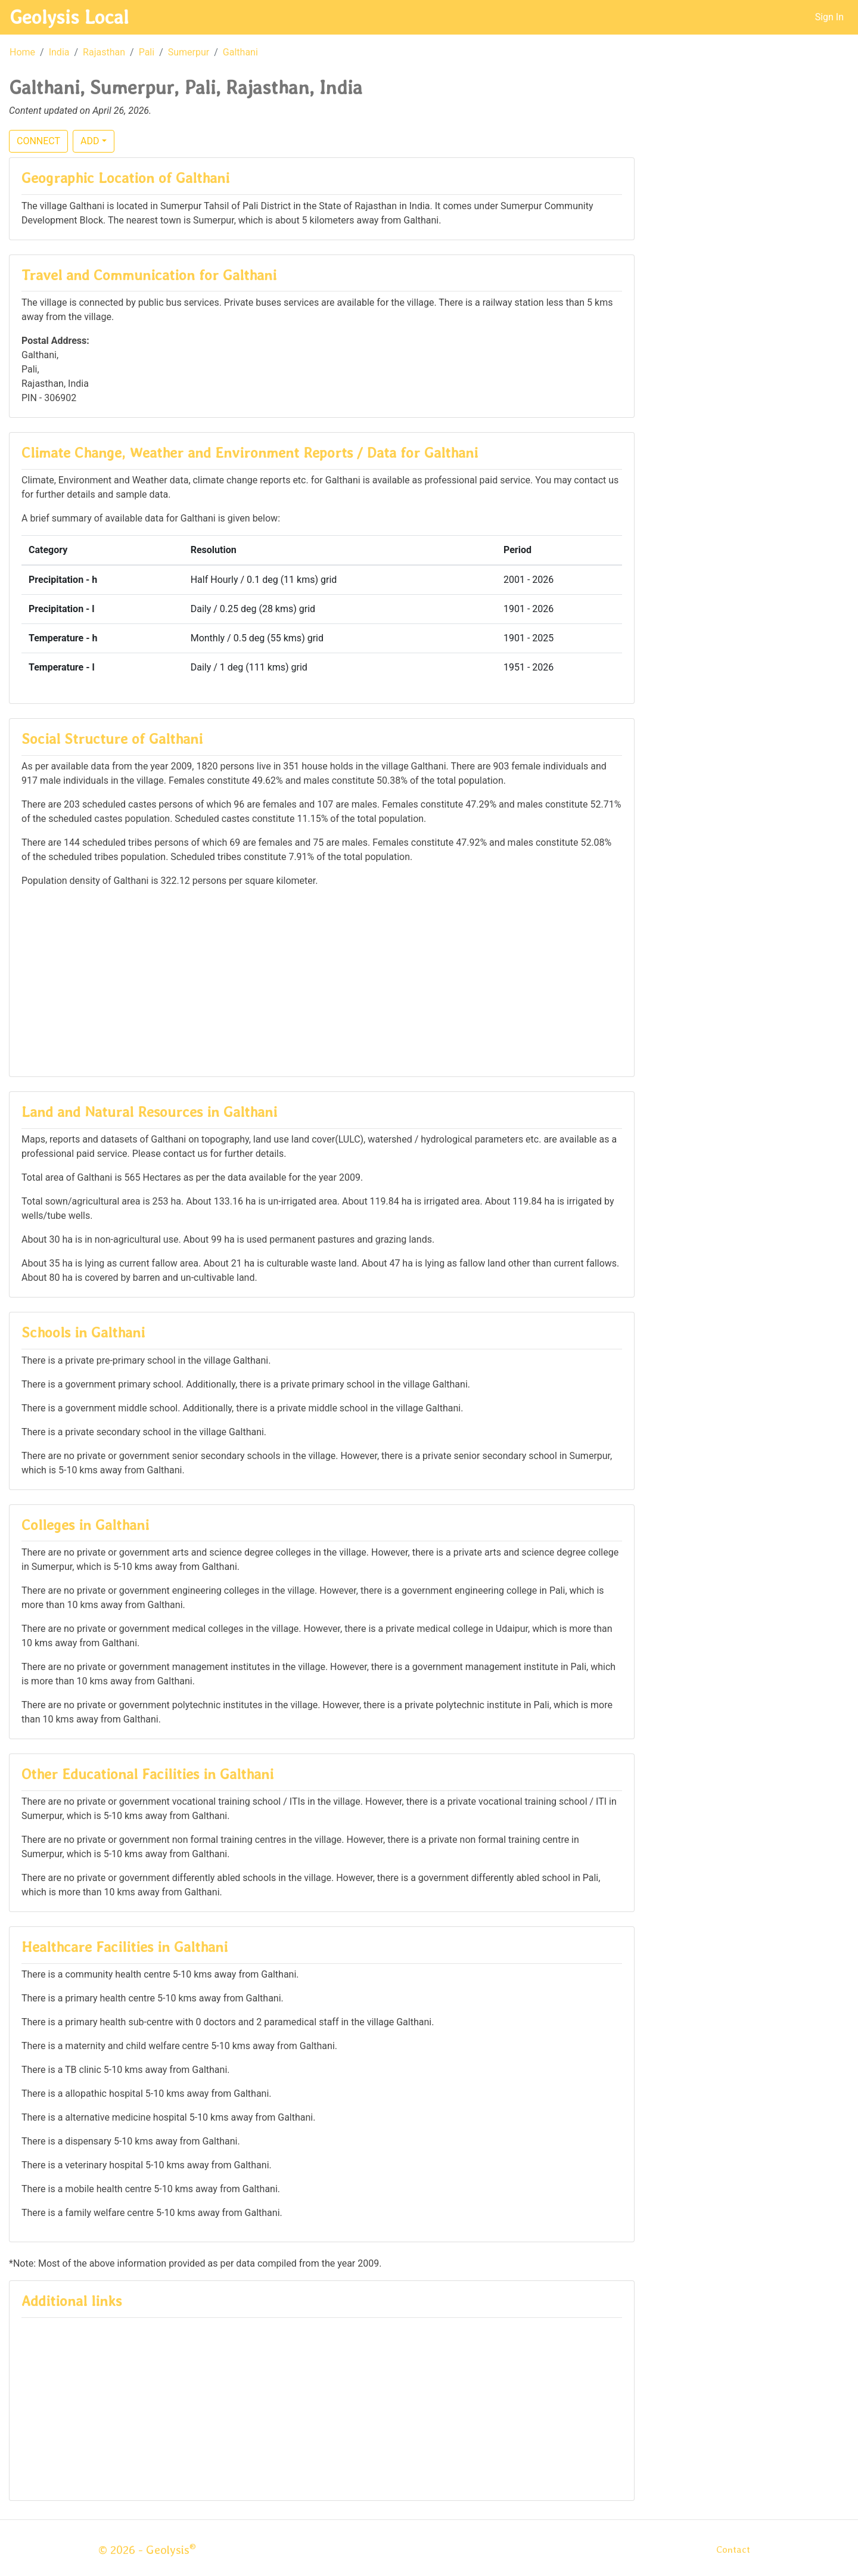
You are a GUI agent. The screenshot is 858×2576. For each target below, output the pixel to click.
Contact (733, 2549)
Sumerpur (188, 52)
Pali (147, 52)
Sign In (829, 17)
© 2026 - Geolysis (147, 2550)
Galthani (240, 52)
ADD (89, 141)
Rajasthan (104, 52)
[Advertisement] (321, 981)
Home (22, 52)
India (59, 52)
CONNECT (38, 141)
